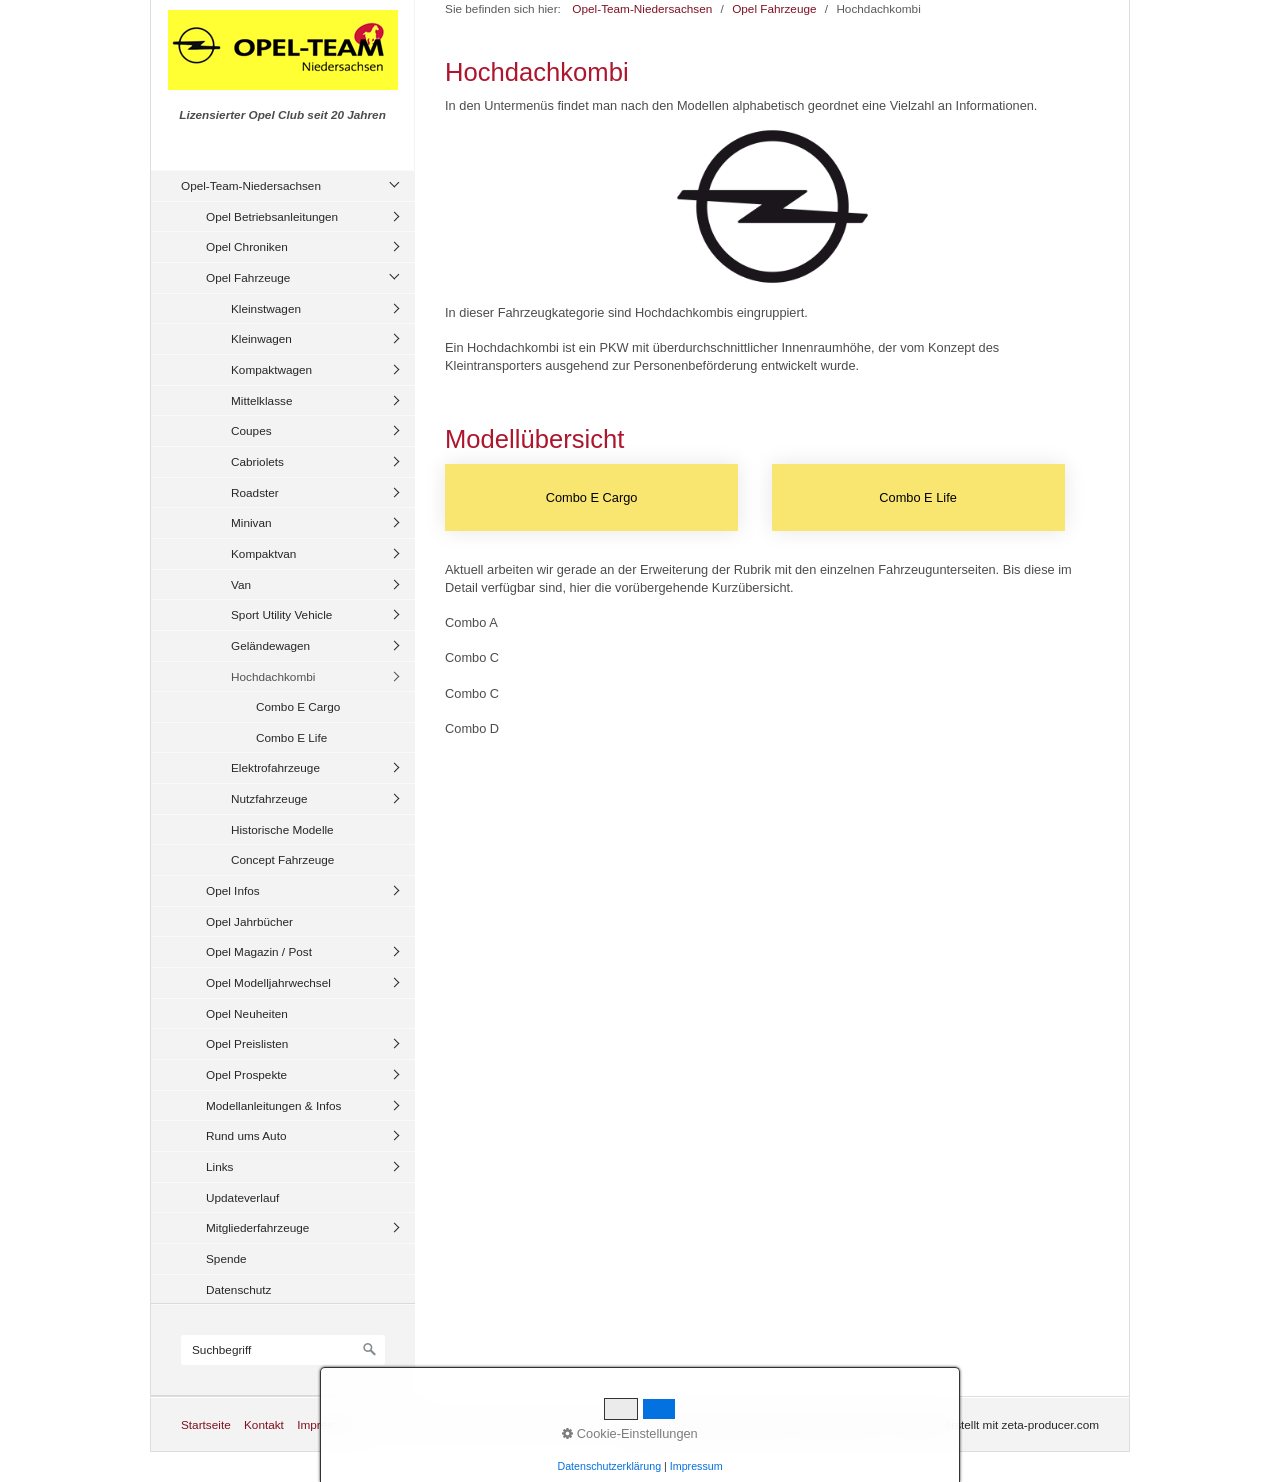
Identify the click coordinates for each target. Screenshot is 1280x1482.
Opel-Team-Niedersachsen (251, 185)
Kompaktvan (263, 553)
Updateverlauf (242, 1197)
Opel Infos (233, 890)
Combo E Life (291, 737)
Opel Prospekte (246, 1074)
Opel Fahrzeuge (248, 277)
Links (219, 1166)
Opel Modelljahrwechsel (268, 982)
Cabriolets (257, 461)
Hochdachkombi (273, 676)
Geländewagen (270, 645)
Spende (226, 1258)
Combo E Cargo (298, 706)
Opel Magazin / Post (259, 951)
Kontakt (264, 1424)
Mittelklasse (261, 400)
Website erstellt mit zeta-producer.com (999, 1424)
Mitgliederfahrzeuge (257, 1227)
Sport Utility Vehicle (281, 614)
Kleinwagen (261, 338)
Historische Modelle (282, 829)
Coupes (251, 430)
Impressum (326, 1424)
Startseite (206, 1424)
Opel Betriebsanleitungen (272, 216)
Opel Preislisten (247, 1043)
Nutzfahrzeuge (269, 798)
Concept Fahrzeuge (282, 859)
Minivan (251, 522)
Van (241, 584)
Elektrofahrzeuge (275, 767)
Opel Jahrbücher (249, 921)
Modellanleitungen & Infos (273, 1105)
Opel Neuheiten (247, 1013)
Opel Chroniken (247, 246)
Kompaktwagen (271, 369)
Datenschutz (238, 1289)
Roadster (255, 492)
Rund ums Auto (246, 1135)
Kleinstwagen (266, 308)
